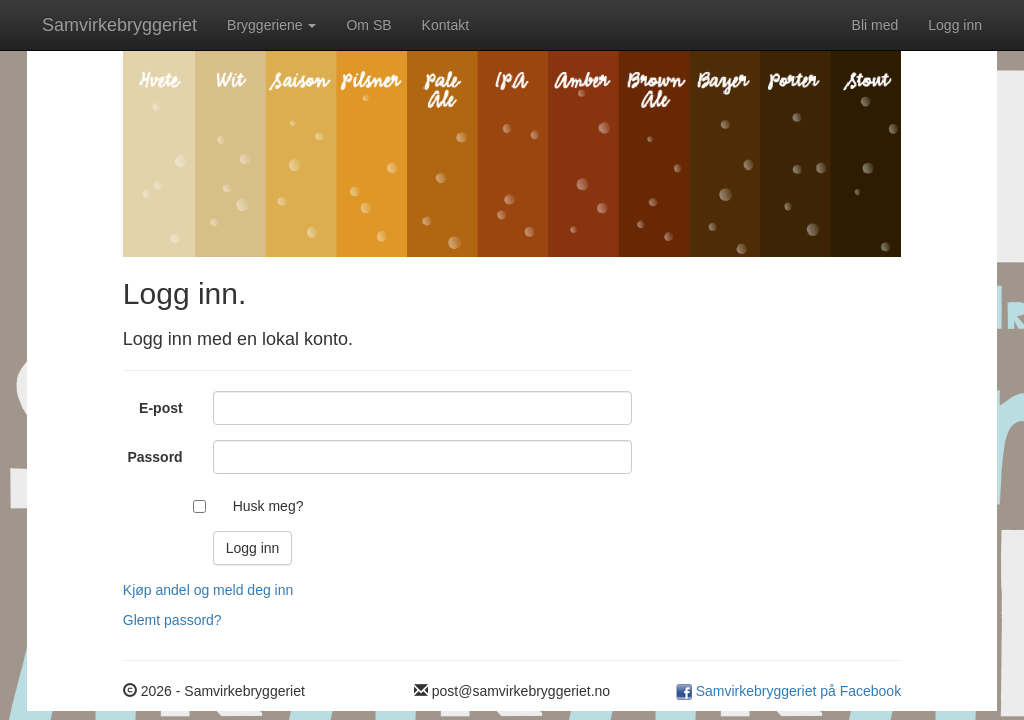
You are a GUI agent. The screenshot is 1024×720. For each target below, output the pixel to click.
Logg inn (955, 25)
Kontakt (445, 25)
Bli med (875, 25)
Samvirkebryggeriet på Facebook (796, 691)
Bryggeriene (271, 25)
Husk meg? (268, 506)
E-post (161, 408)
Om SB (368, 25)
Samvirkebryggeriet (119, 25)
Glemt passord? (172, 620)
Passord (154, 457)
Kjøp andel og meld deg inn (208, 590)
